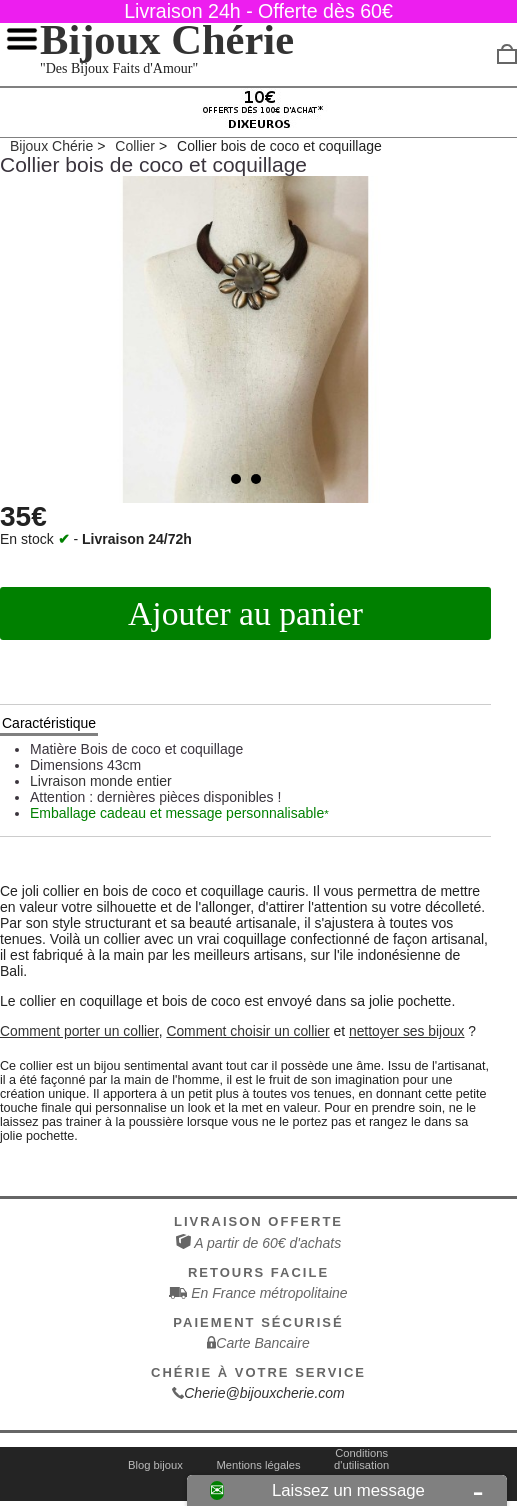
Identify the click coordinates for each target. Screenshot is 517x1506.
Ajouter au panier (245, 613)
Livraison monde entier (101, 781)
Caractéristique (49, 723)
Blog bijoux (155, 1465)
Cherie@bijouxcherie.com (264, 1393)
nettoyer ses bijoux (407, 1031)
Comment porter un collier (79, 1031)
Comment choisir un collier (247, 1031)
